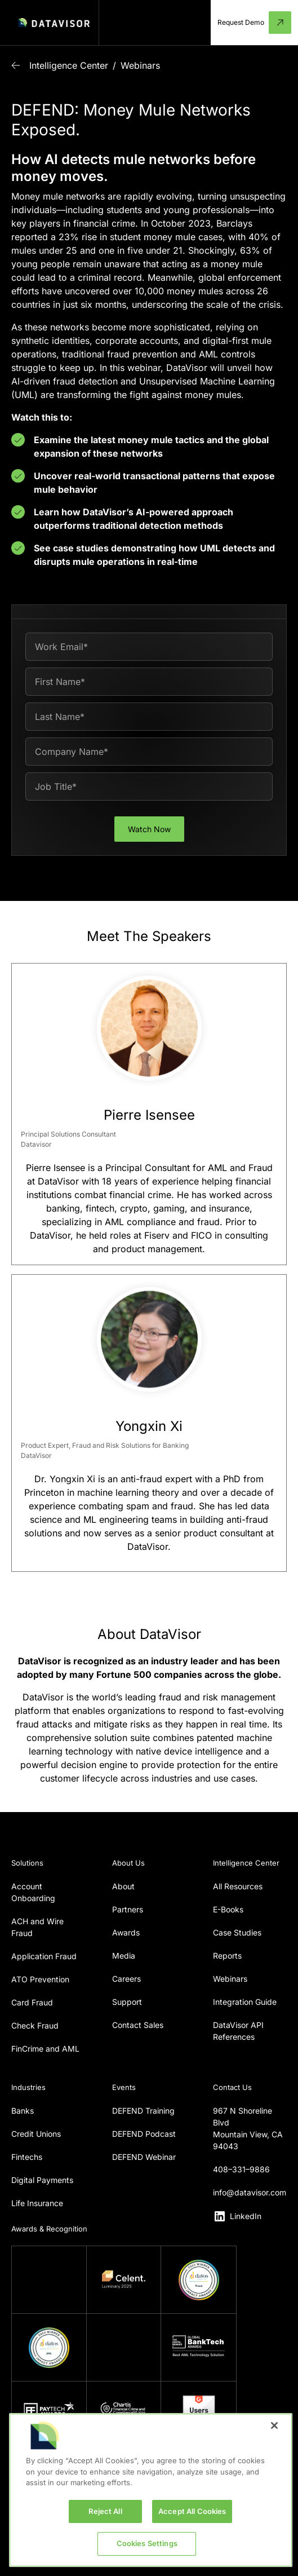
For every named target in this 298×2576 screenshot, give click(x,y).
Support (127, 2002)
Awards (126, 1932)
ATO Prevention (40, 1979)
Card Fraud (32, 2002)
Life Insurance (37, 2203)
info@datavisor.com (249, 2192)
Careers (126, 1978)
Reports (227, 1955)
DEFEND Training (143, 2110)
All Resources (238, 1886)
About (123, 1886)
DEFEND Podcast (144, 2133)
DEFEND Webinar (144, 2157)
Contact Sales (137, 2025)
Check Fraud (35, 2025)
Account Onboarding (33, 1892)
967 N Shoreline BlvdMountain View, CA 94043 (248, 2128)
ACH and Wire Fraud (37, 1927)
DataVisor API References (238, 2031)
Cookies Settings (147, 2543)
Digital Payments (42, 2180)
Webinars (140, 65)
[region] (150, 2490)
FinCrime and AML (45, 2048)
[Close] (274, 2425)
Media (123, 1955)
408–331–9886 (241, 2169)
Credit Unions (36, 2133)
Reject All (105, 2511)
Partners (127, 1909)
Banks (22, 2110)
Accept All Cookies (192, 2511)
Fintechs (26, 2157)
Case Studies (237, 1932)
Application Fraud (44, 1956)
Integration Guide (245, 2002)
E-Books (228, 1909)
